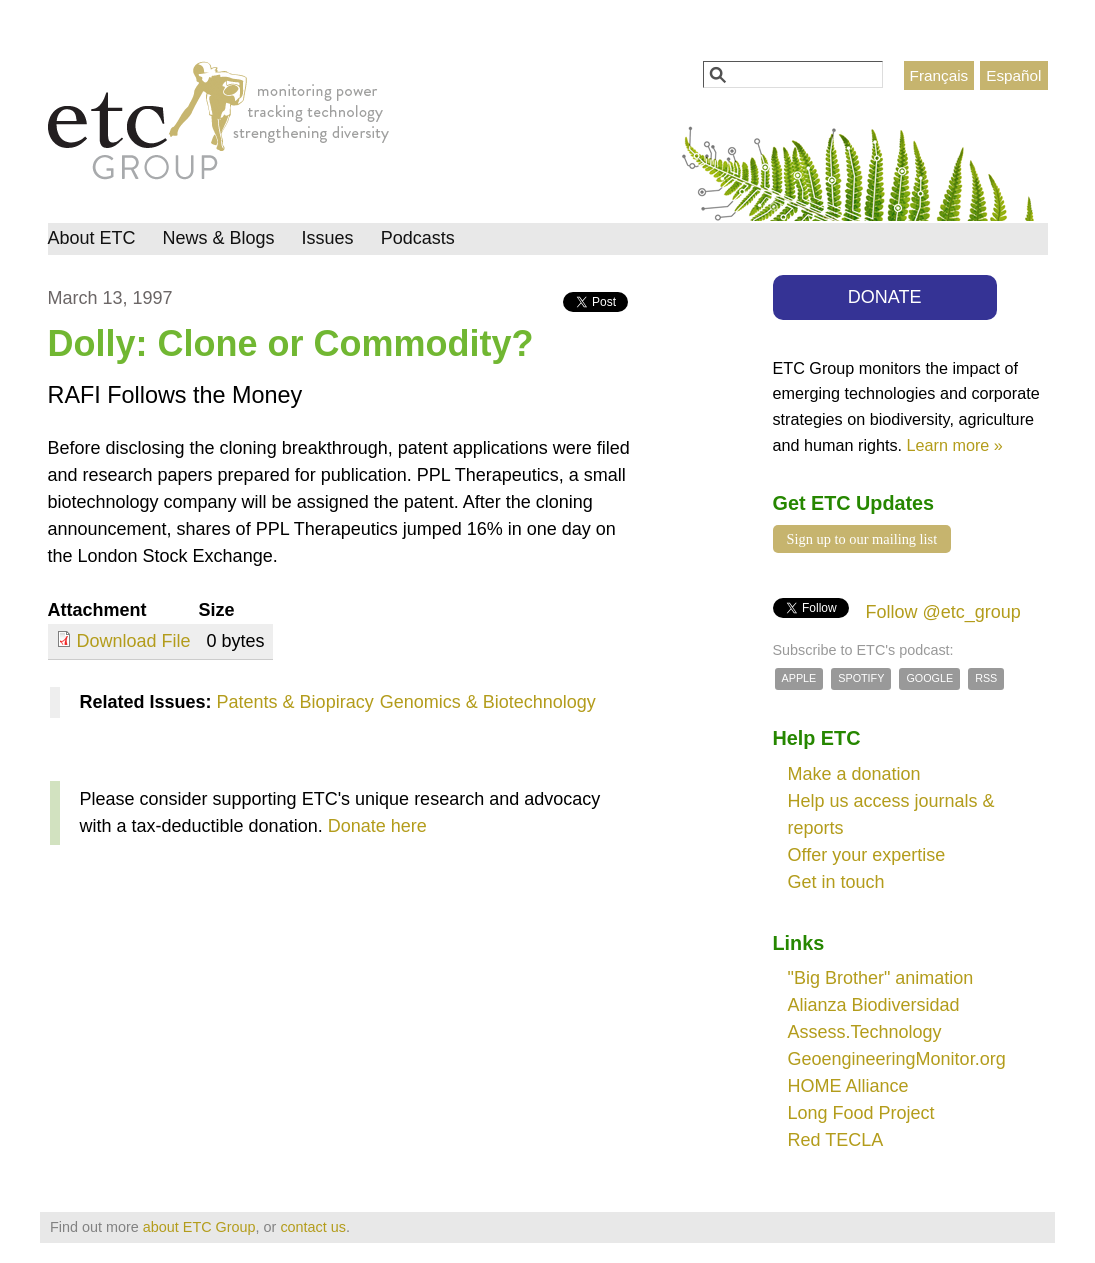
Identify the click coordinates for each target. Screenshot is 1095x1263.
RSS (986, 678)
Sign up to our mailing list (862, 539)
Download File (134, 641)
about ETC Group (199, 1227)
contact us (313, 1227)
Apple (799, 678)
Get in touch (836, 882)
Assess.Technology (865, 1032)
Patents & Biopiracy (295, 702)
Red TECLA (836, 1140)
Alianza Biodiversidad (874, 1005)
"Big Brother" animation (881, 978)
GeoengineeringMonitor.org (897, 1059)
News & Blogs (219, 238)
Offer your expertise (867, 855)
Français (939, 75)
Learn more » (955, 445)
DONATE (885, 297)
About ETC (92, 238)
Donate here (377, 826)
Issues (328, 238)
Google (929, 678)
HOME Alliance (848, 1086)
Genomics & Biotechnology (488, 702)
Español (1013, 75)
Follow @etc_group (943, 612)
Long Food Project (861, 1113)
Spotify (861, 678)
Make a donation (854, 774)
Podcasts (418, 238)
